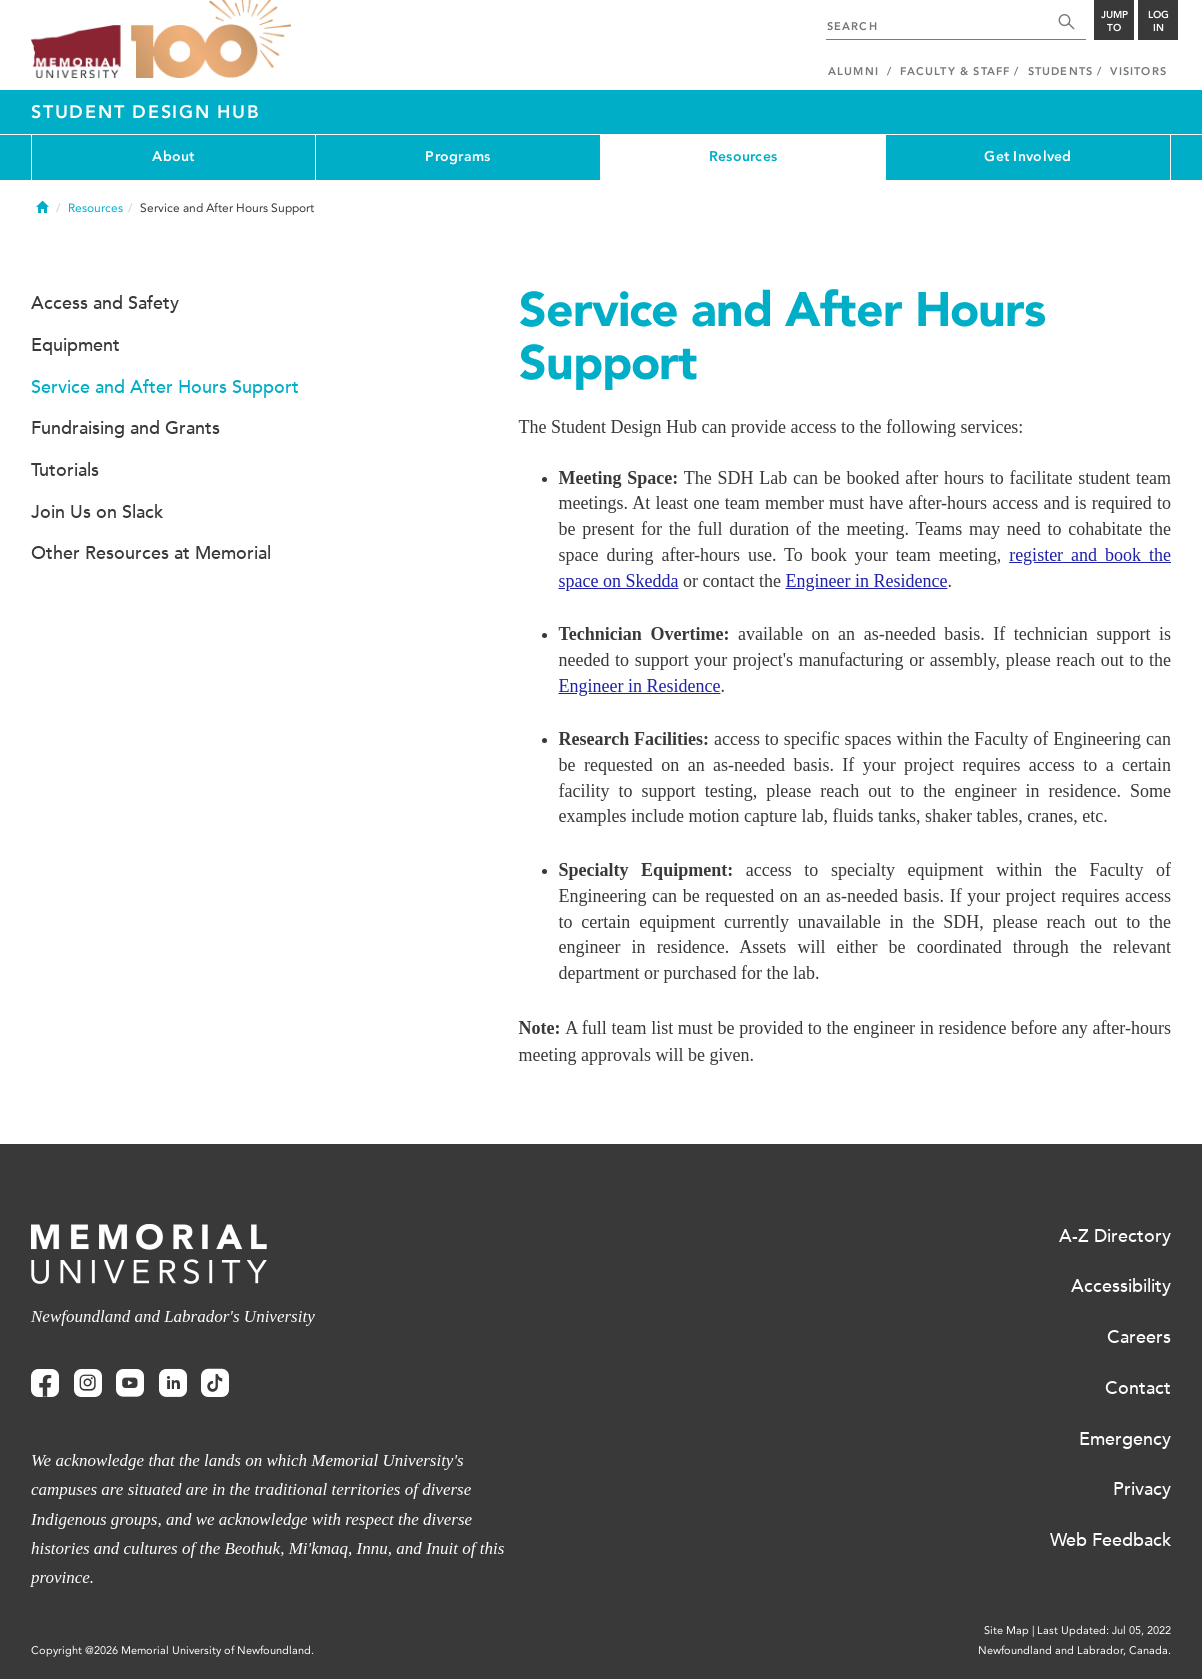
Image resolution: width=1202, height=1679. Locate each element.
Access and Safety (105, 303)
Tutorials (65, 470)
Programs (457, 156)
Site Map (1006, 1630)
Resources (743, 156)
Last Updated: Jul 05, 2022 (1104, 1630)
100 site (211, 40)
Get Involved (1027, 156)
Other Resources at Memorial (151, 553)
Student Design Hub (146, 112)
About (173, 156)
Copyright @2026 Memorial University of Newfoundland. (172, 1650)
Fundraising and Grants (125, 428)
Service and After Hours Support (165, 387)
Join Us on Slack (97, 512)
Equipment (75, 345)
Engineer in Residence (866, 581)
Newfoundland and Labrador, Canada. (1074, 1650)
